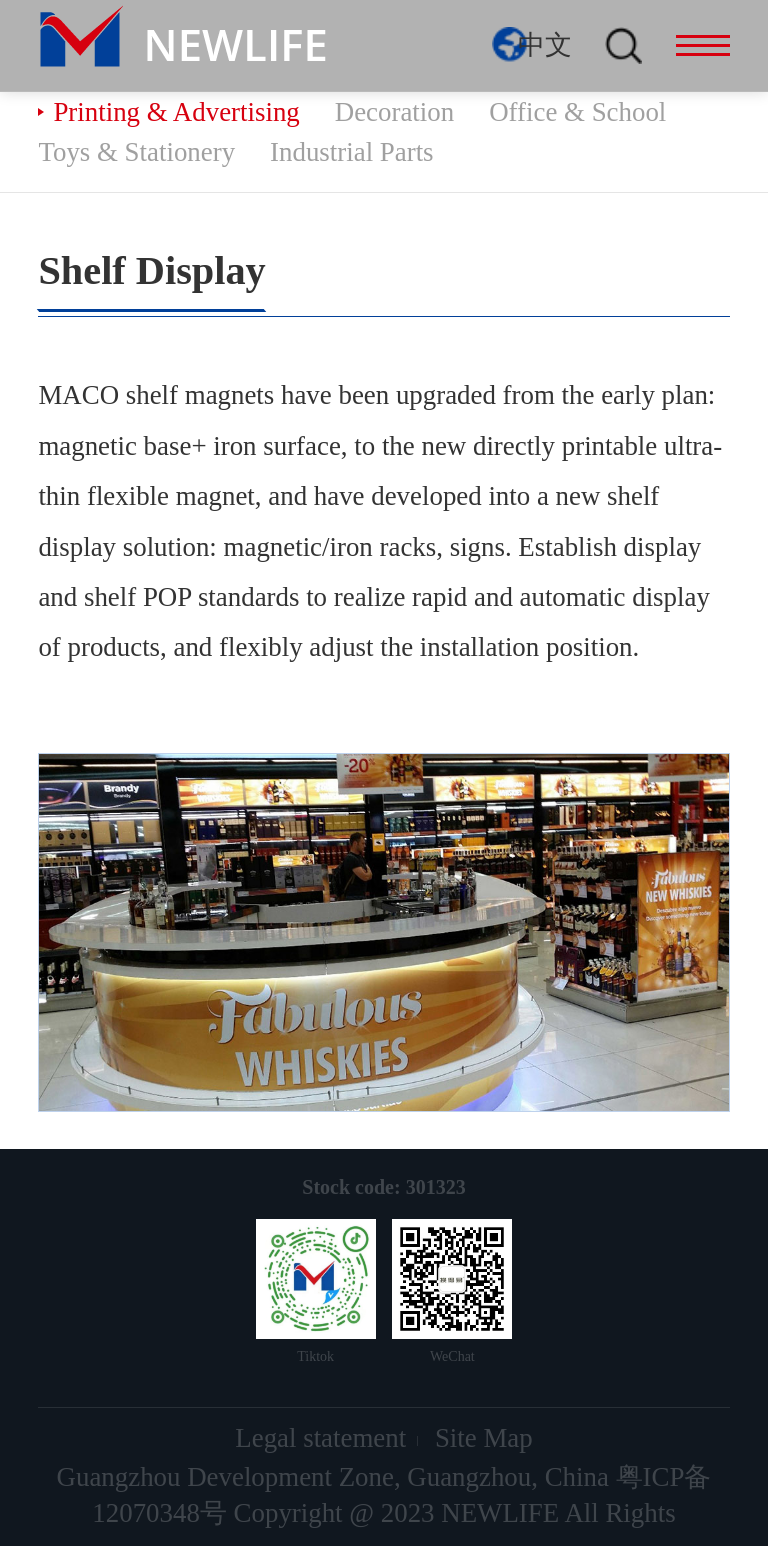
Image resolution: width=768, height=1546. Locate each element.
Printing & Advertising (176, 112)
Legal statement (320, 1438)
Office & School (577, 112)
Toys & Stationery (136, 152)
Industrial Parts (351, 152)
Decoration (394, 112)
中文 (545, 45)
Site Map (484, 1438)
